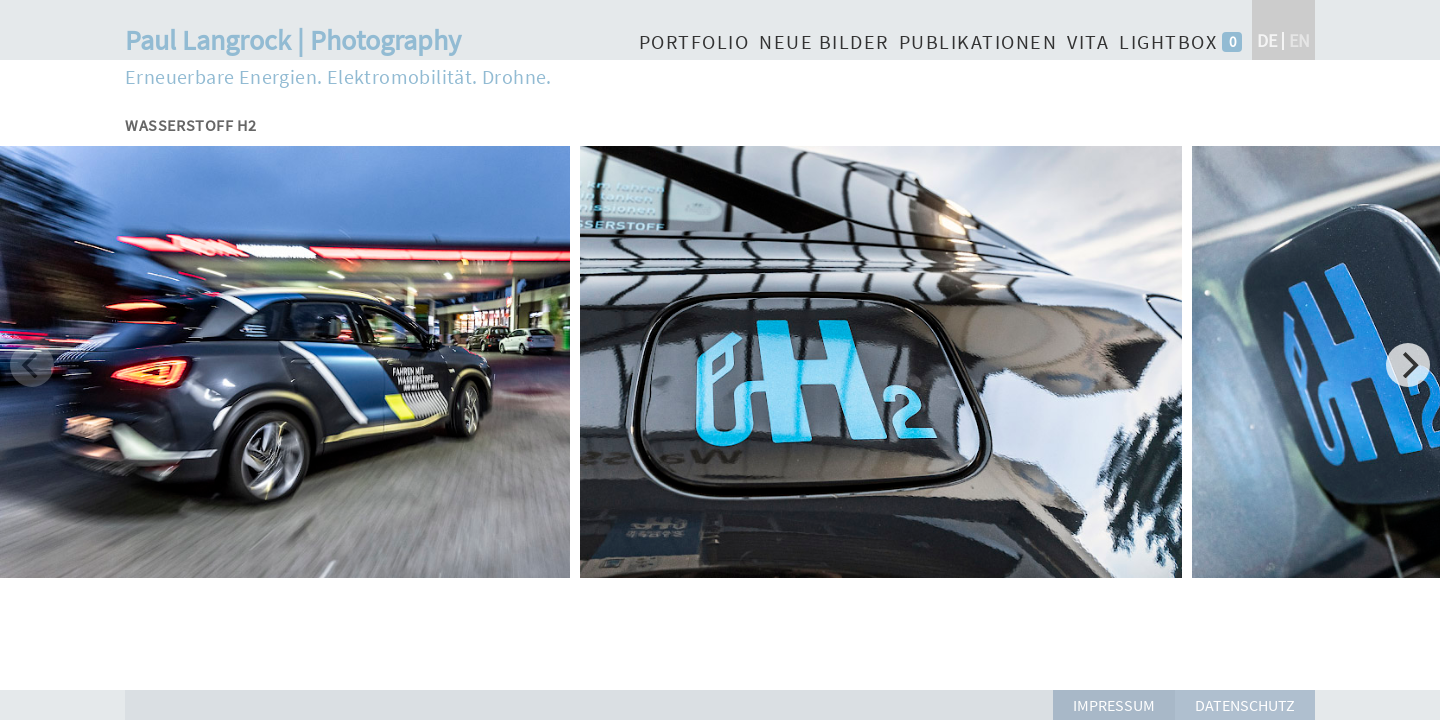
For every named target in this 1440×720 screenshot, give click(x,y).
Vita (1088, 41)
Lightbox (1168, 41)
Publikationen (978, 41)
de (1267, 40)
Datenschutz (1245, 705)
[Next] (1408, 365)
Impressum (1114, 705)
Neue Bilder (824, 41)
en (1299, 40)
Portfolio (694, 41)
